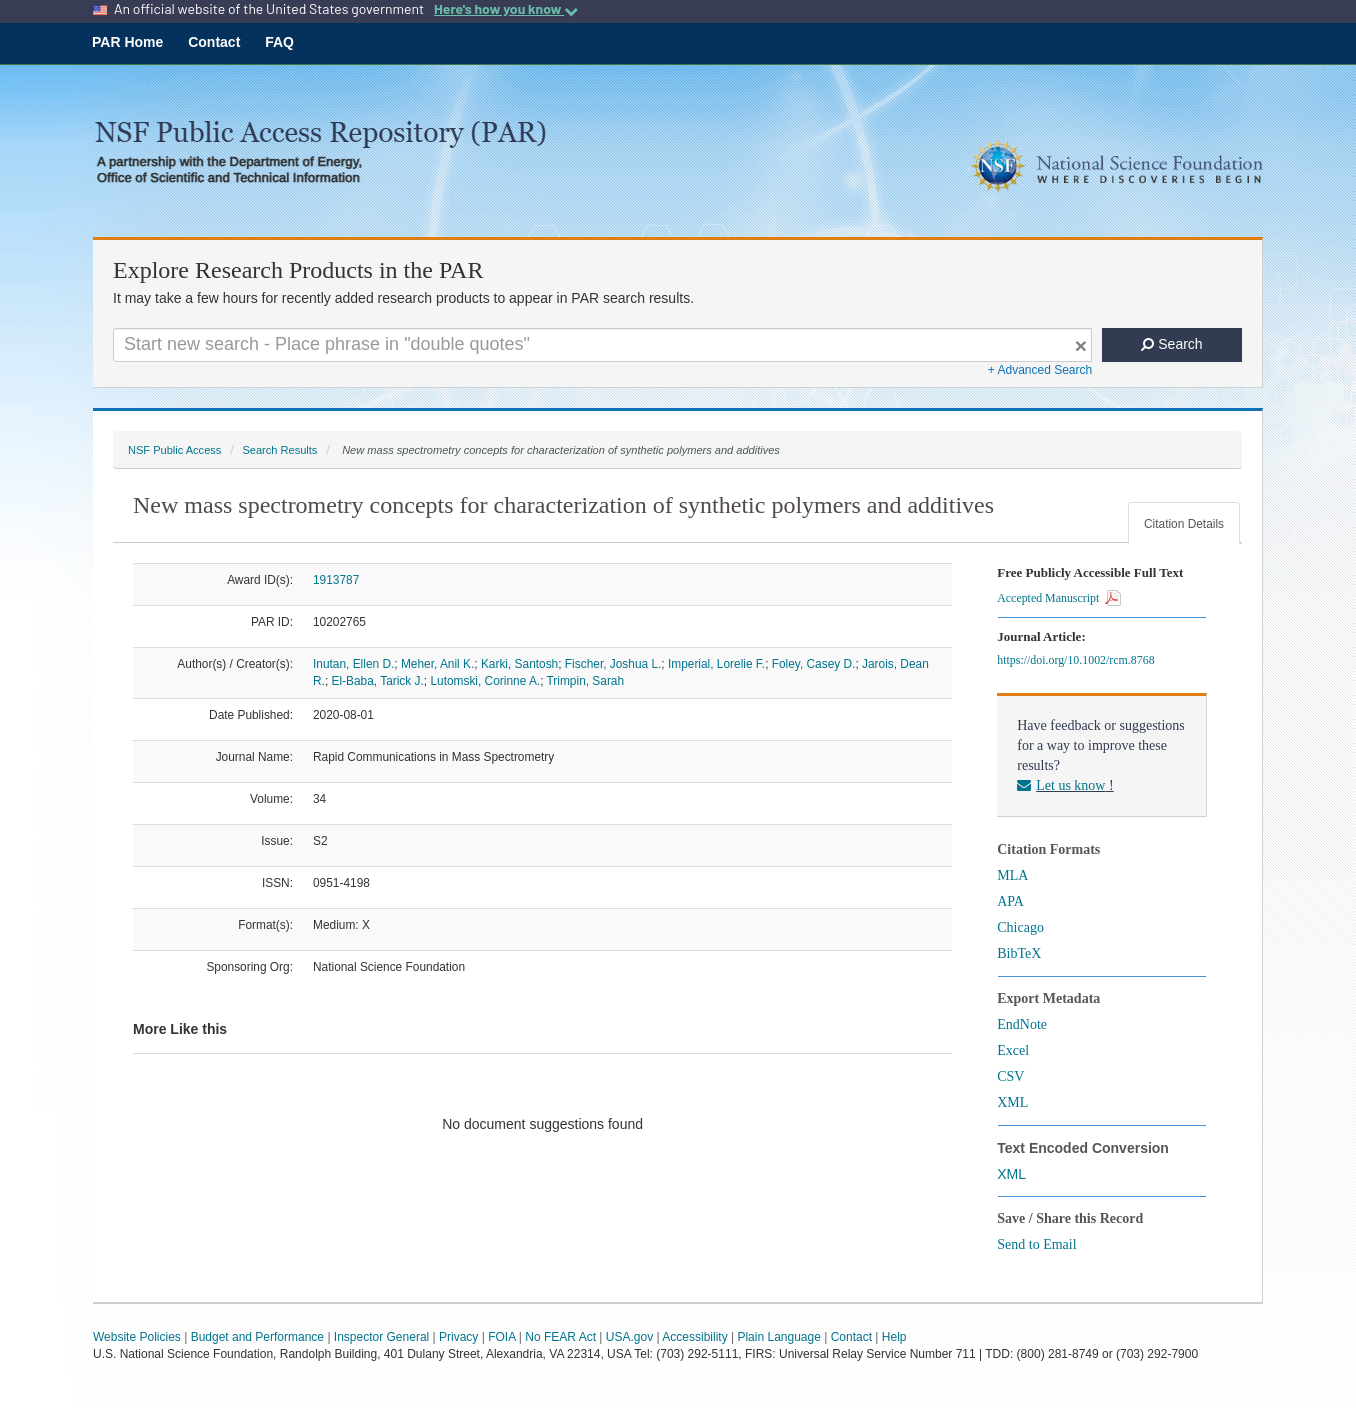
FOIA (501, 1337)
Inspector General (381, 1337)
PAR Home (127, 42)
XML (1012, 1102)
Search (1171, 344)
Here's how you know (506, 9)
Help (894, 1337)
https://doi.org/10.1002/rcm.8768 (1078, 660)
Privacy (458, 1337)
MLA (1012, 875)
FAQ (279, 42)
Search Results (279, 450)
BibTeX (1019, 953)
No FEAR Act (560, 1337)
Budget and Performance (257, 1337)
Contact (214, 42)
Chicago (1020, 927)
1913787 (336, 580)
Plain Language (778, 1337)
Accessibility (694, 1337)
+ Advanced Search (1040, 370)
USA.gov (629, 1337)
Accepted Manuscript (1059, 598)
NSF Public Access (174, 450)
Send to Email (1036, 1244)
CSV (1010, 1076)
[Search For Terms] (602, 345)
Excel (1013, 1050)
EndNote (1022, 1024)
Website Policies (137, 1337)
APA (1010, 901)
